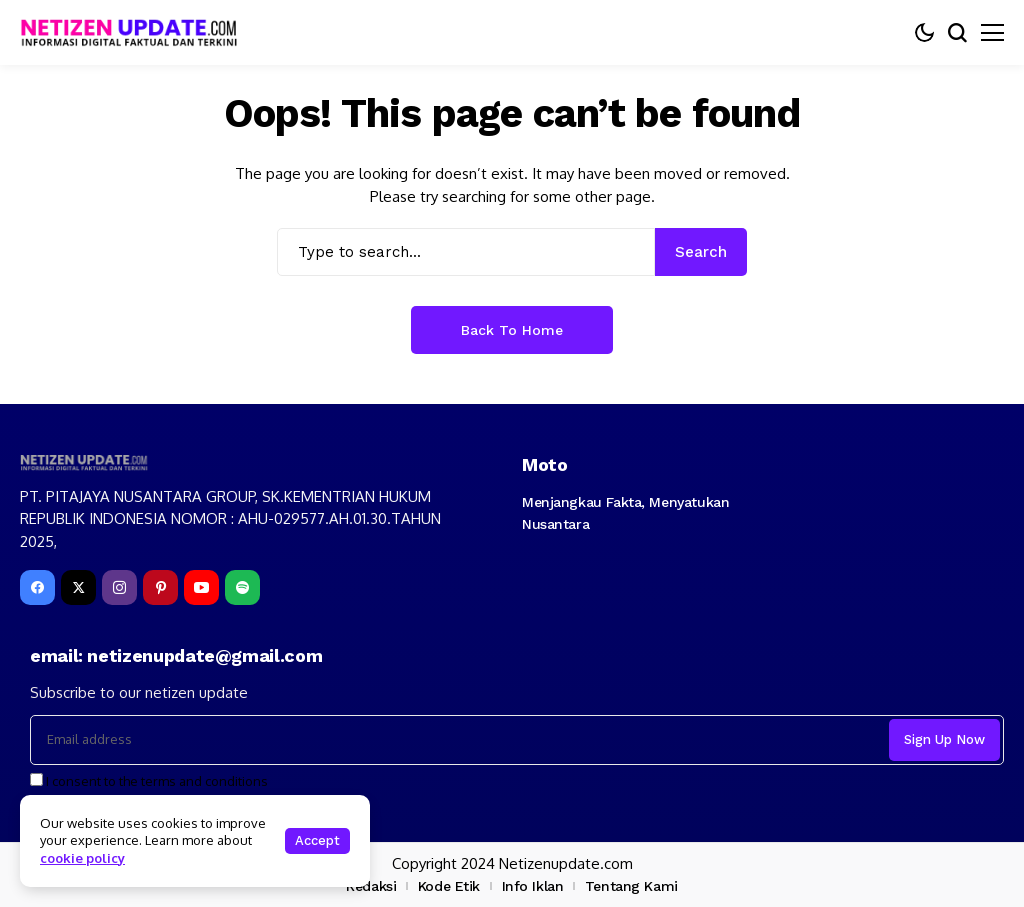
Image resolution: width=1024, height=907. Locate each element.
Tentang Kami (631, 886)
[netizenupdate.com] (135, 32)
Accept (317, 840)
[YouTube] (201, 587)
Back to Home (512, 330)
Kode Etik (449, 886)
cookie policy (82, 858)
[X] (78, 587)
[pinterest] (160, 587)
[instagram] (119, 587)
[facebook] (37, 587)
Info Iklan (533, 886)
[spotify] (242, 587)
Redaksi (371, 886)
